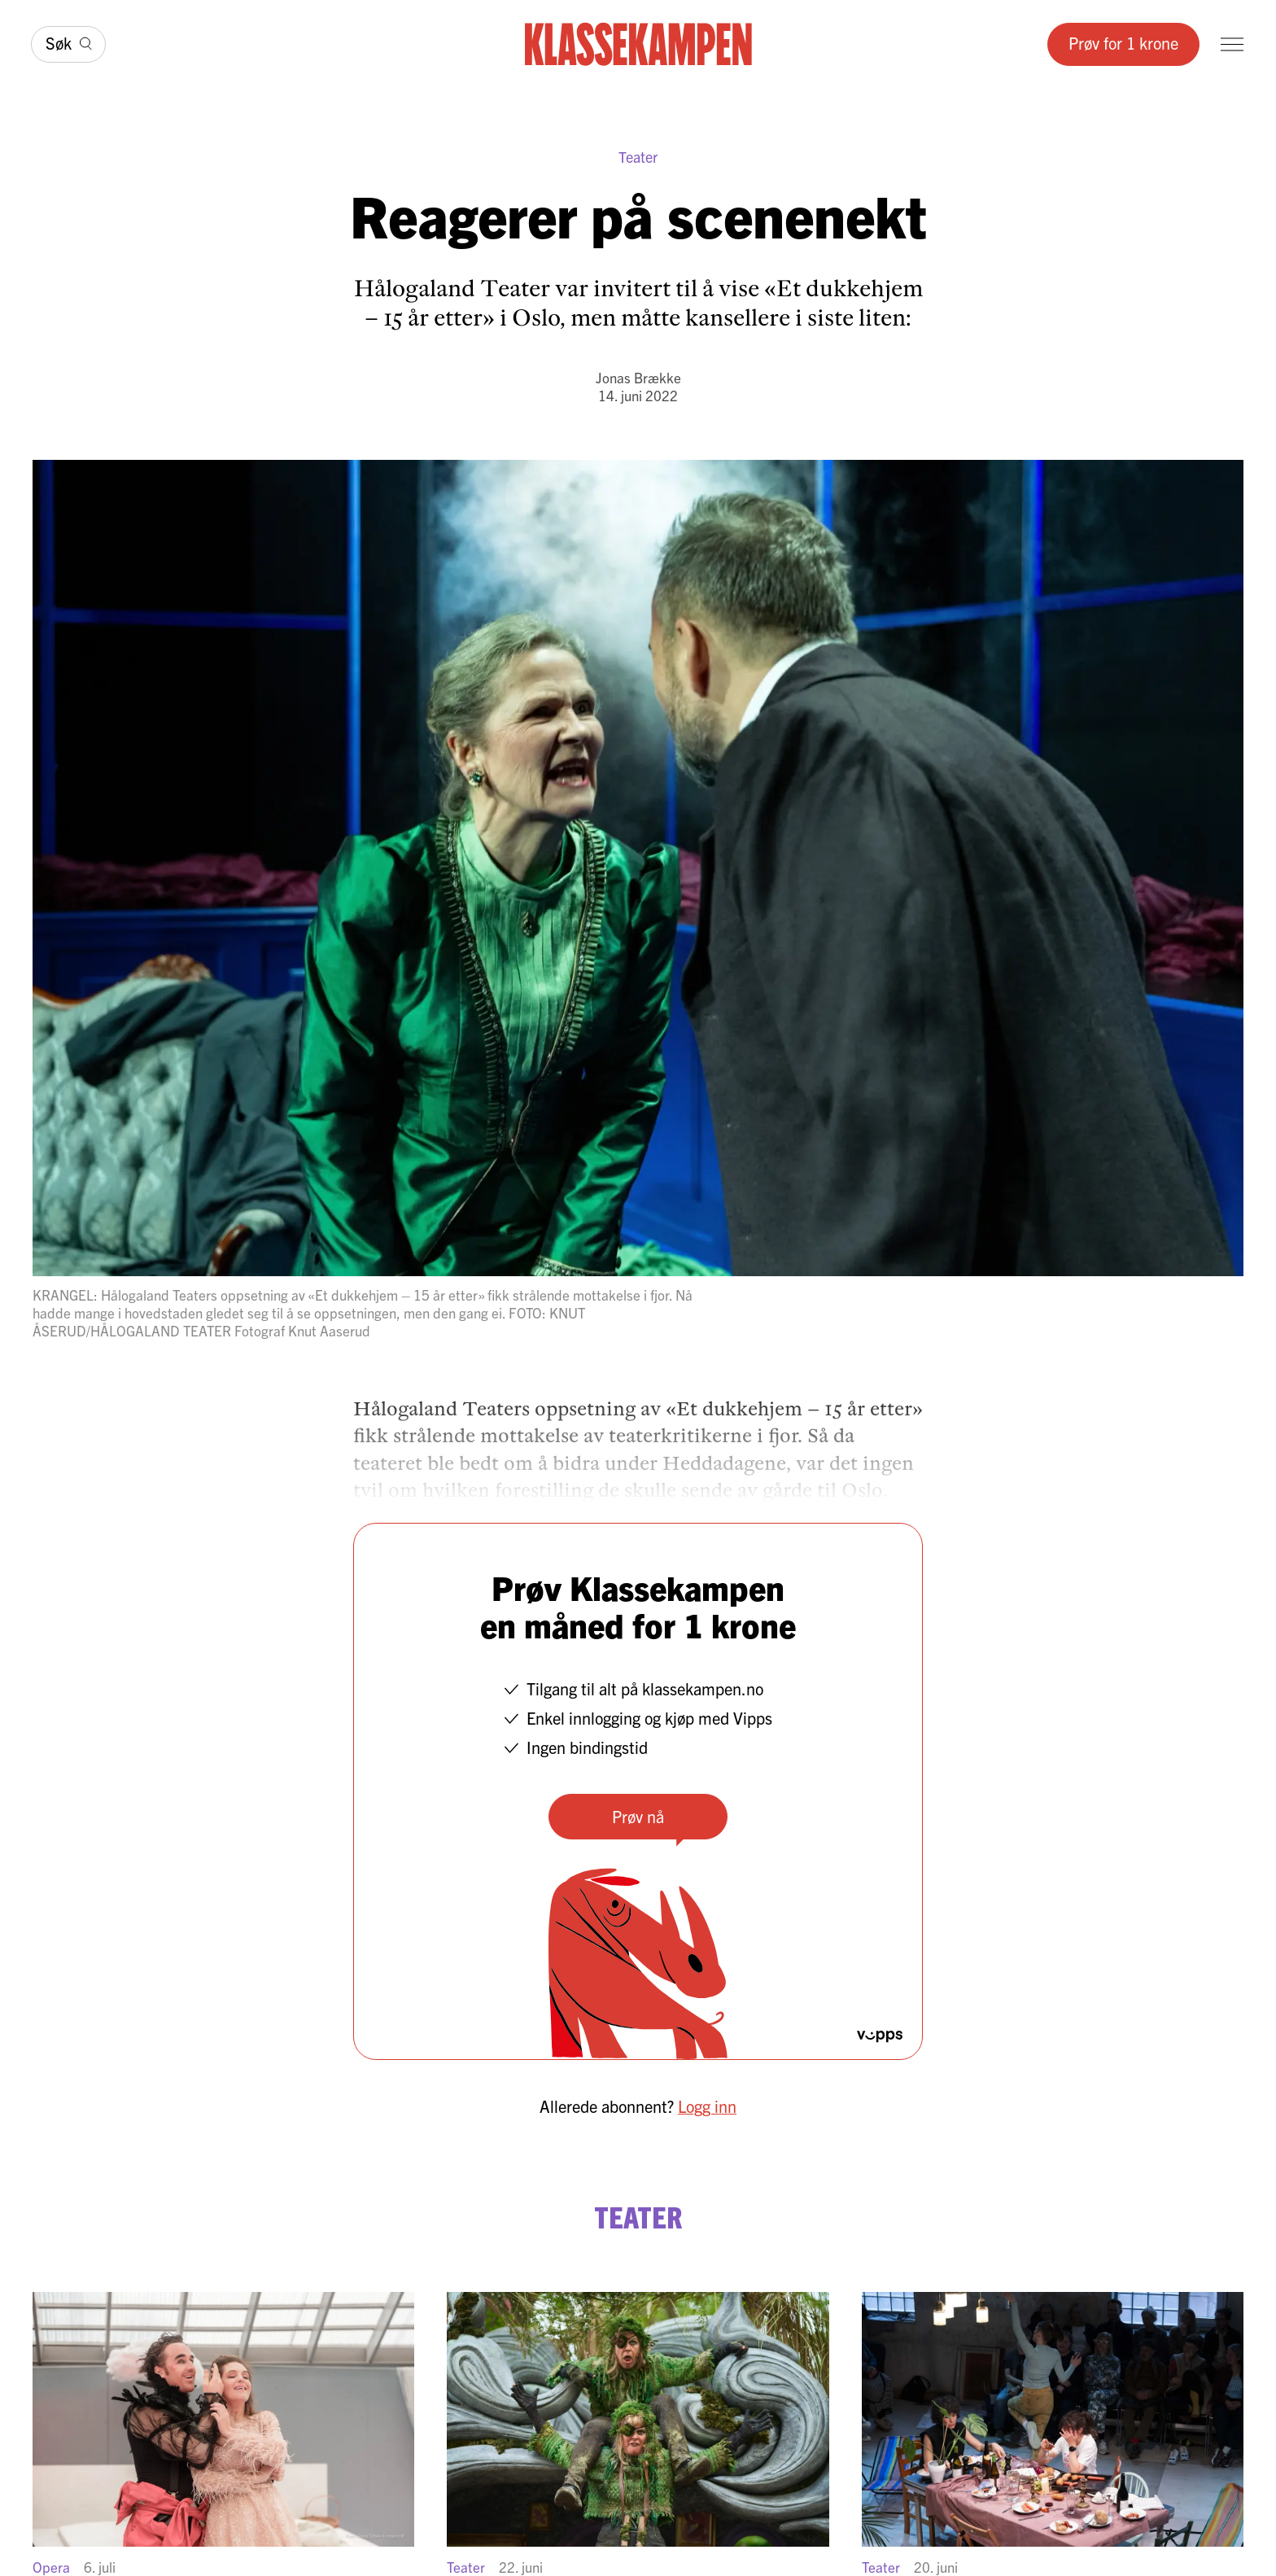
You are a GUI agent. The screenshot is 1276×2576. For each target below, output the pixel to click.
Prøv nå (638, 1816)
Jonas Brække (638, 377)
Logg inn (707, 2106)
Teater (638, 156)
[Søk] (68, 44)
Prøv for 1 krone (1123, 43)
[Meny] (1232, 44)
